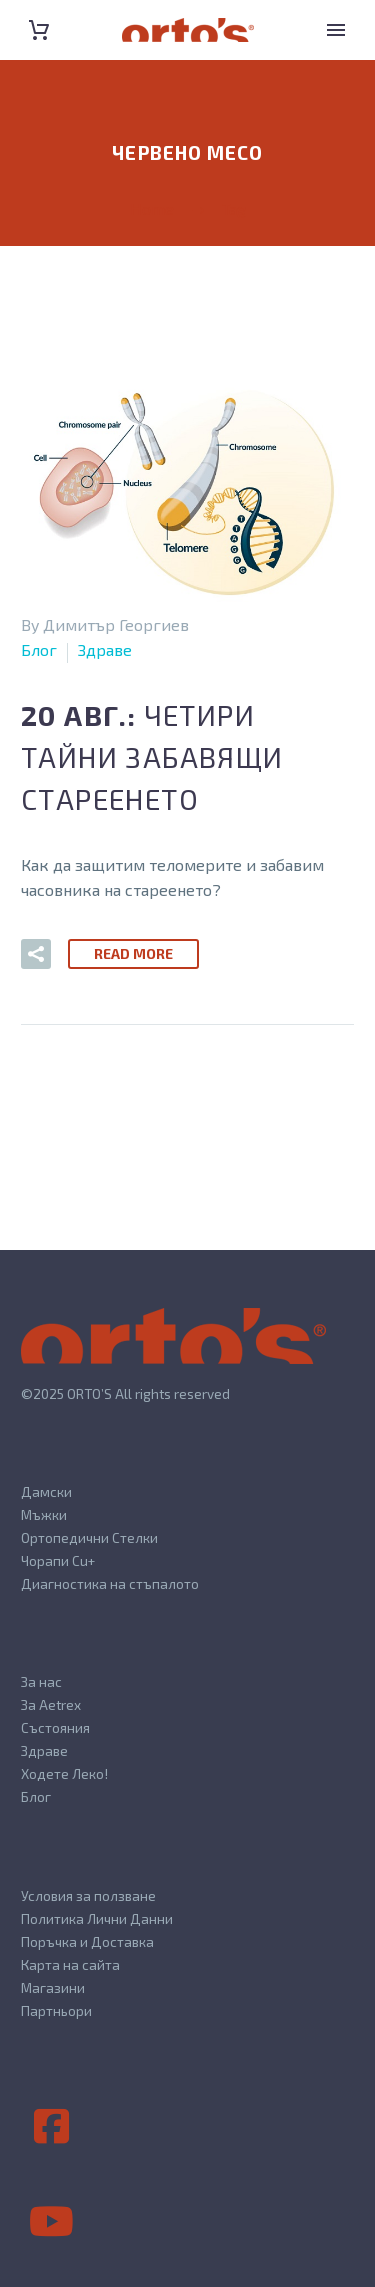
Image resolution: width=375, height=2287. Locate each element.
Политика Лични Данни (97, 1918)
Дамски (46, 1491)
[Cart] (39, 30)
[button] (36, 954)
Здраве (105, 649)
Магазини (53, 1987)
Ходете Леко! (64, 1773)
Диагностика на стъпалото (110, 1583)
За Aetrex (51, 1704)
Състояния (55, 1727)
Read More (133, 953)
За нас (41, 1681)
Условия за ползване (88, 1895)
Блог (39, 649)
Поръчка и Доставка (87, 1941)
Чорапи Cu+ (58, 1560)
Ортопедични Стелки (89, 1537)
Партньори (56, 2010)
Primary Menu (336, 30)
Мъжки (44, 1514)
